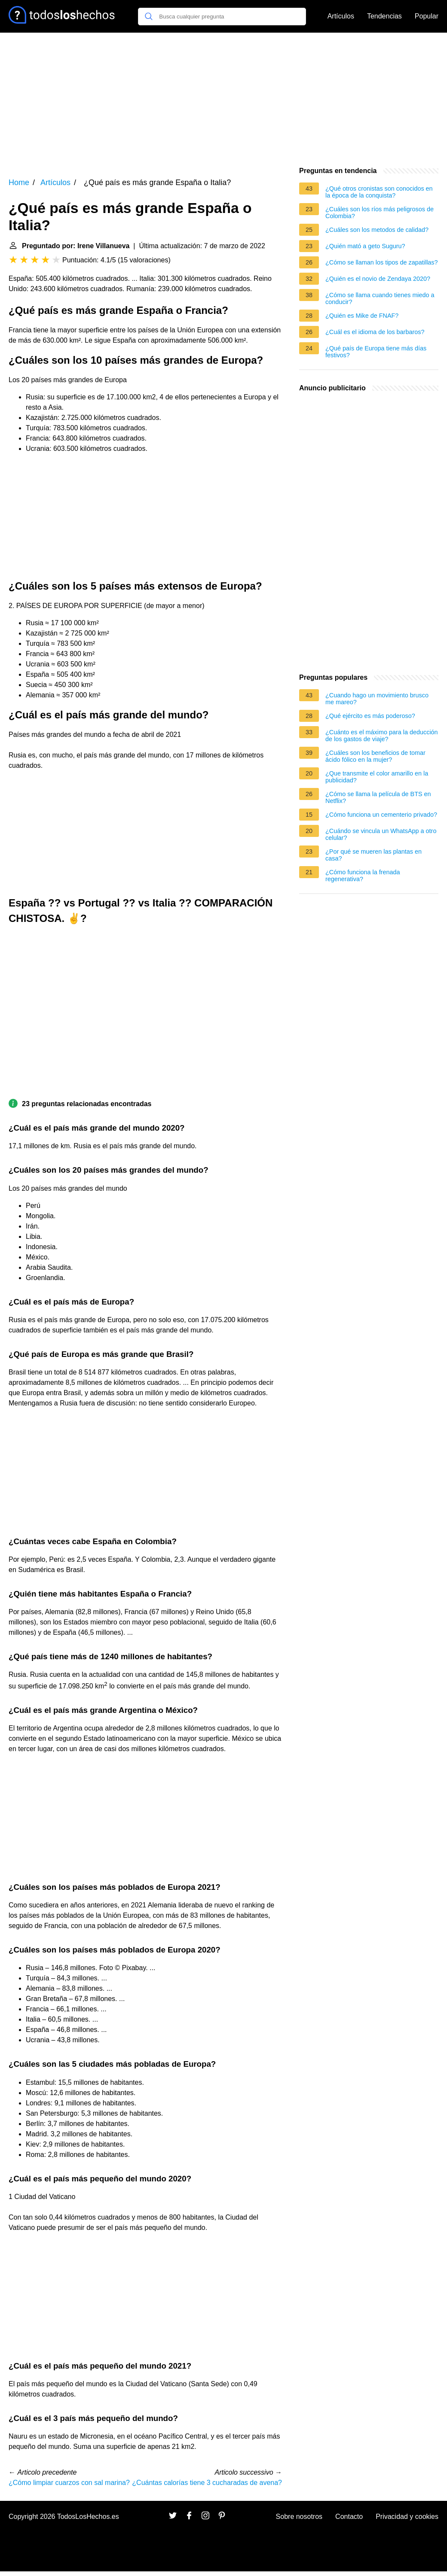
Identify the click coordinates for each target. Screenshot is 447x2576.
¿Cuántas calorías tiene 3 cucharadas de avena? (207, 2482)
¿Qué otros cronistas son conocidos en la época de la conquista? (379, 192)
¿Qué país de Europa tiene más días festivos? (375, 352)
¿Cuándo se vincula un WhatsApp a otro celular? (380, 834)
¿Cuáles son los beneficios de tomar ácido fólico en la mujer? (375, 756)
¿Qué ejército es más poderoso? (370, 715)
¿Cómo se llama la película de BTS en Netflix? (378, 797)
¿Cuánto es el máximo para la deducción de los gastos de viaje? (381, 735)
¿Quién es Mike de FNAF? (361, 315)
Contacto (349, 2516)
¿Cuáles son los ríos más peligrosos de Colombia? (379, 212)
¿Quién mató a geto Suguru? (365, 246)
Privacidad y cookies (407, 2516)
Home (19, 182)
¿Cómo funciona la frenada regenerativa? (362, 875)
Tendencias (384, 16)
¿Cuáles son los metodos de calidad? (377, 229)
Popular (426, 16)
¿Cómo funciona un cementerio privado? (381, 814)
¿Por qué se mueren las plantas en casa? (373, 855)
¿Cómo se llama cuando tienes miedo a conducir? (380, 298)
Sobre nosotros (299, 2516)
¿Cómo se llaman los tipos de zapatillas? (381, 262)
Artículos (341, 16)
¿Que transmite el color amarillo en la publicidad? (376, 777)
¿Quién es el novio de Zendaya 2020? (377, 278)
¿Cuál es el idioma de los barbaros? (374, 331)
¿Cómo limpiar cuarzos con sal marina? (69, 2482)
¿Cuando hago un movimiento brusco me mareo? (377, 699)
